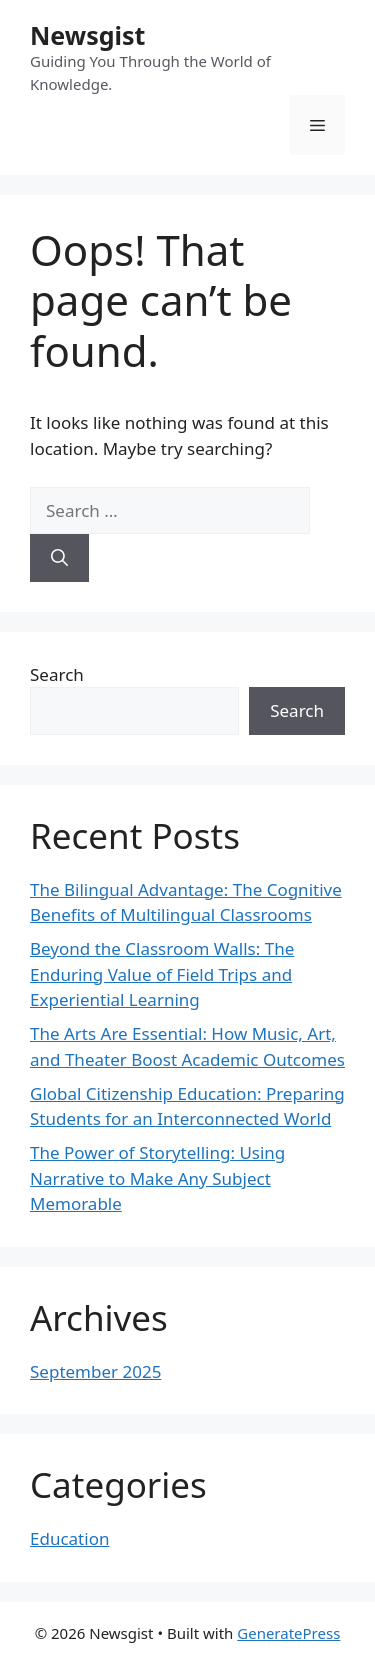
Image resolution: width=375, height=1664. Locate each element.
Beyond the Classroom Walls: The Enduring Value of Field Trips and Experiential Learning (162, 974)
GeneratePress (288, 1633)
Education (69, 1538)
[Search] (59, 558)
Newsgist (87, 35)
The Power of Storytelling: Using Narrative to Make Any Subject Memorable (157, 1178)
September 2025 (95, 1371)
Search (57, 674)
